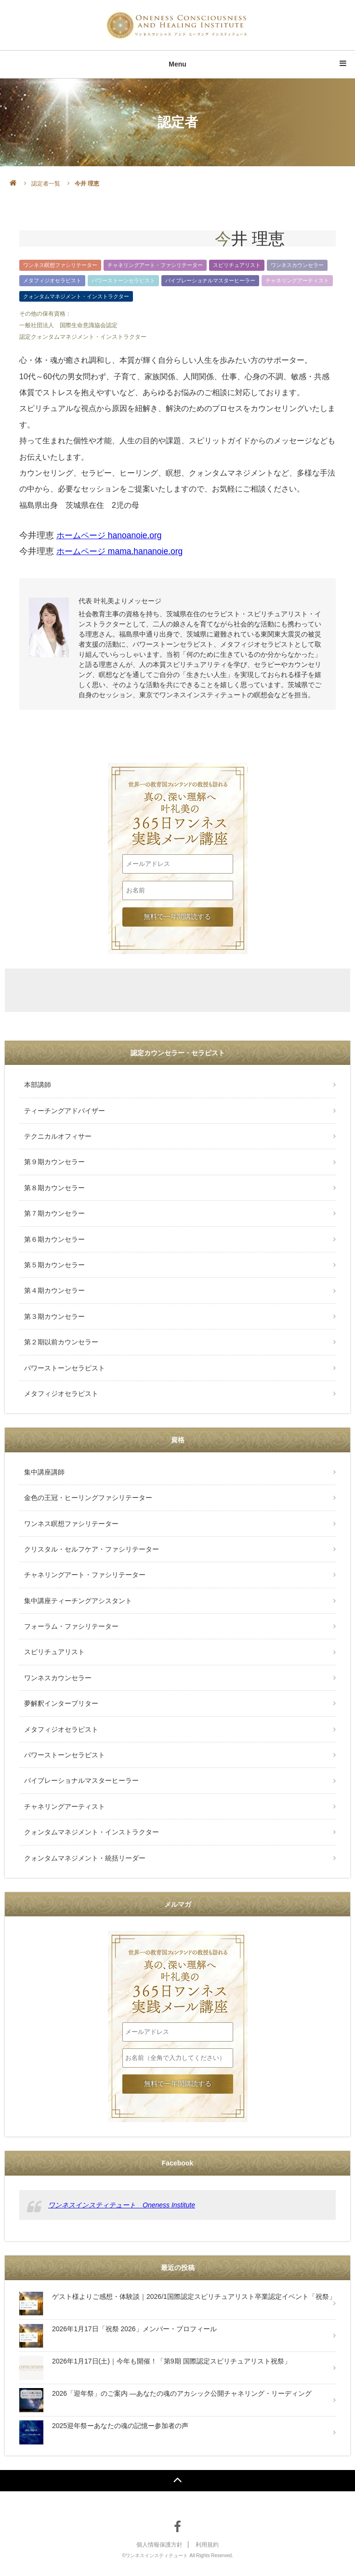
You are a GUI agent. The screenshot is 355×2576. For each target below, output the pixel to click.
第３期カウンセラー (54, 1316)
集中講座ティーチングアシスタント (78, 1601)
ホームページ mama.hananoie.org (122, 551)
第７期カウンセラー (54, 1213)
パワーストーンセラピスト (123, 280)
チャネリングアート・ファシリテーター (155, 264)
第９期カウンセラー (54, 1162)
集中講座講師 (44, 1472)
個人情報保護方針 (159, 2544)
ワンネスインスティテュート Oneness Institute (121, 2205)
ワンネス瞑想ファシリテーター (60, 264)
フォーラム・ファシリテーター (71, 1626)
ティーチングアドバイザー (64, 1111)
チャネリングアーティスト (297, 280)
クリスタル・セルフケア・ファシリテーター (91, 1549)
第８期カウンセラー (54, 1188)
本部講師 (37, 1085)
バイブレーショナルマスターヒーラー (210, 280)
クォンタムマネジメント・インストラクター (76, 296)
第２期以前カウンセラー (61, 1342)
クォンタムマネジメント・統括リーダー (84, 1857)
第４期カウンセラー (54, 1290)
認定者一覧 (45, 183)
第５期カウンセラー (54, 1265)
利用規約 (207, 2544)
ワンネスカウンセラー (297, 265)
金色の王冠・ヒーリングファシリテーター (88, 1497)
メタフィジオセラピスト (52, 280)
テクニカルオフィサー (58, 1136)
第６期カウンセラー (54, 1239)
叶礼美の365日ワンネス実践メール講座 (177, 793)
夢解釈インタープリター (61, 1703)
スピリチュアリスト (237, 265)
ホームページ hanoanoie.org (111, 535)
